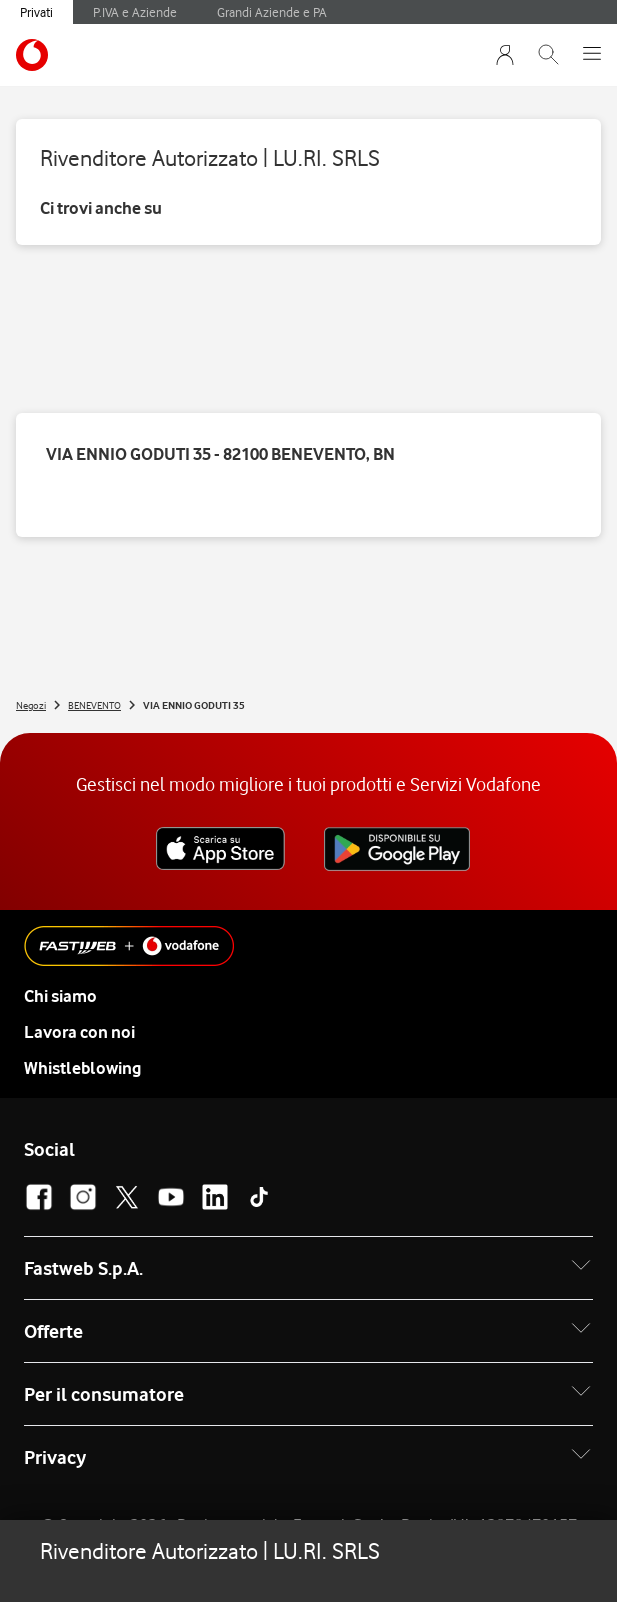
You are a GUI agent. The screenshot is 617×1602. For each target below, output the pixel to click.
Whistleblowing (82, 1068)
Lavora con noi (79, 1032)
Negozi (31, 705)
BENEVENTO (94, 705)
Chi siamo (60, 996)
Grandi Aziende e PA (272, 12)
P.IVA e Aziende (135, 12)
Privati (36, 12)
